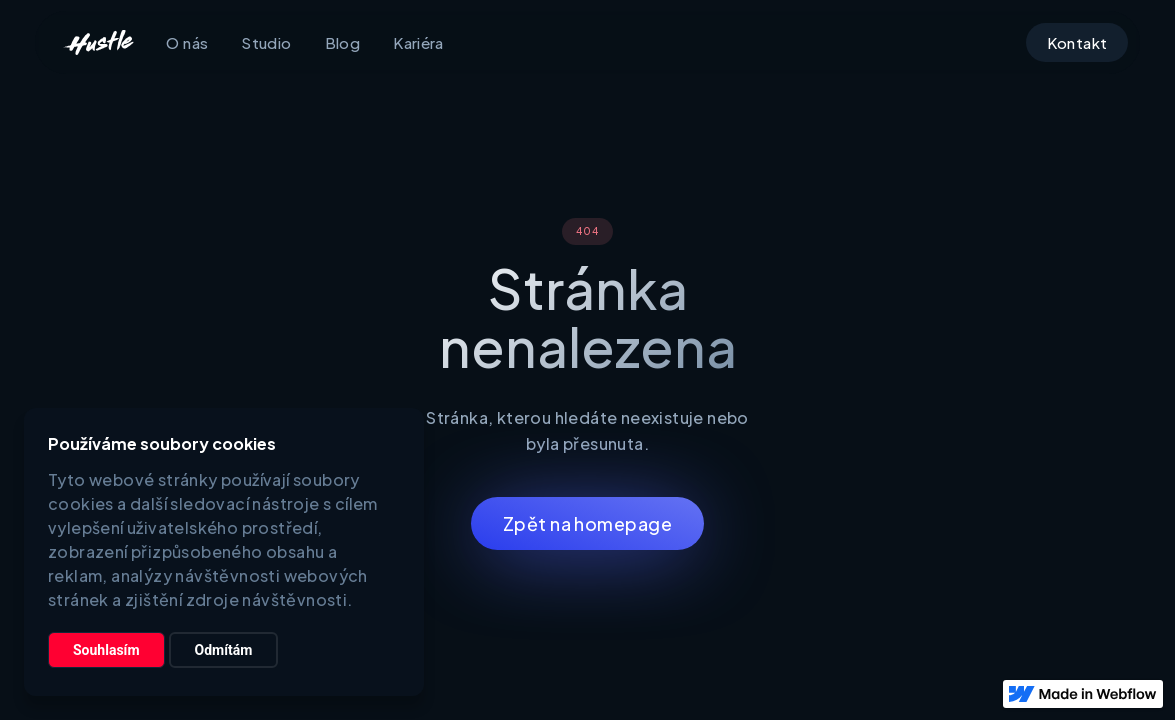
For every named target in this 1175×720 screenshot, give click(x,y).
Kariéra (418, 42)
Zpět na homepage (587, 523)
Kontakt (1077, 42)
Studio (266, 42)
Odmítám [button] (224, 650)
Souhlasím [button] (106, 650)
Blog (343, 42)
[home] (98, 43)
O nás (187, 42)
